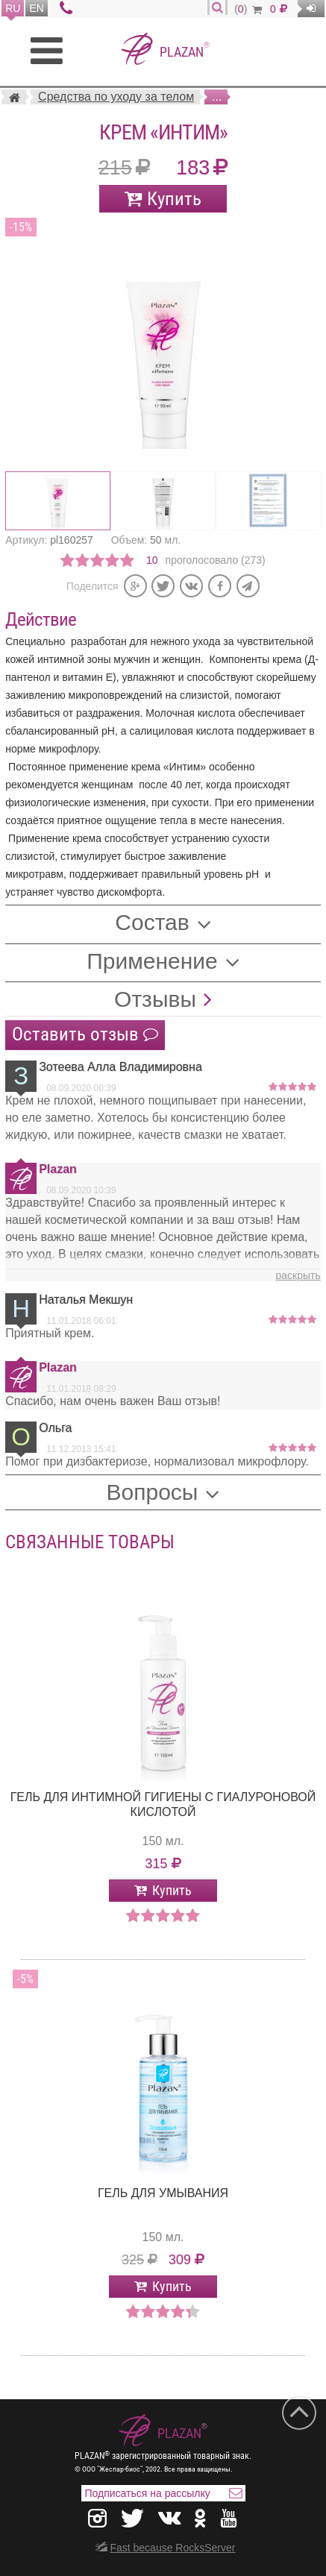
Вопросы (152, 1492)
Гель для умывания (163, 2193)
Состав (152, 922)
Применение (152, 961)
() (248, 9)
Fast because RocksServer (172, 2548)
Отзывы (155, 999)
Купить (174, 199)
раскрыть (298, 1275)
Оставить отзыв (85, 1034)
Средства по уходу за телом (116, 96)
